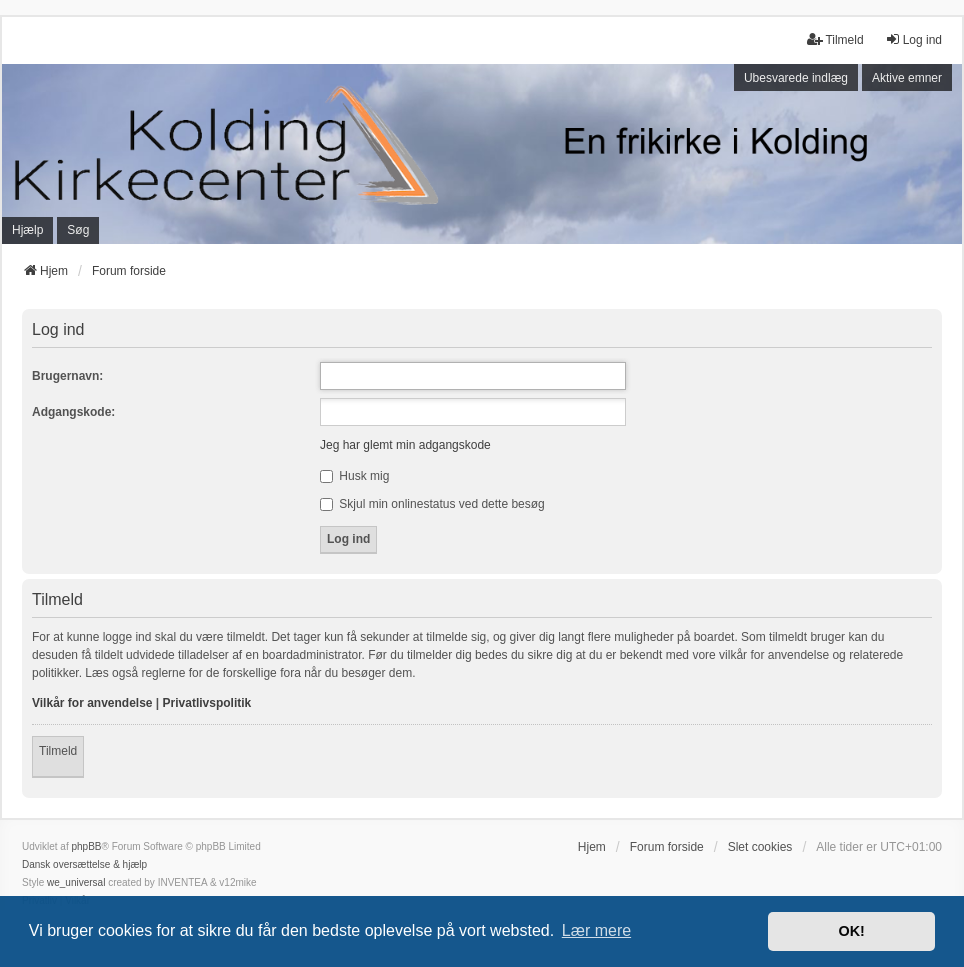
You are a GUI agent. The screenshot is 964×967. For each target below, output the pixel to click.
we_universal (76, 882)
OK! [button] (851, 931)
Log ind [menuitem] (913, 39)
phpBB (86, 846)
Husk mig (354, 476)
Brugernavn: (67, 376)
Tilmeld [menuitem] (835, 39)
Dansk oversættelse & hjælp (84, 864)
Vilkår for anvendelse (92, 703)
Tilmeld (58, 751)
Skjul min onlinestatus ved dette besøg (432, 504)
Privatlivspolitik (207, 703)
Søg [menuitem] (78, 230)
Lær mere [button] (596, 930)
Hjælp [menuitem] (27, 230)
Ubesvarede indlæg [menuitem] (796, 78)
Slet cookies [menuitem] (760, 847)
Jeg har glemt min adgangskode (405, 445)
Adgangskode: (73, 412)
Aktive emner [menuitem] (907, 78)
